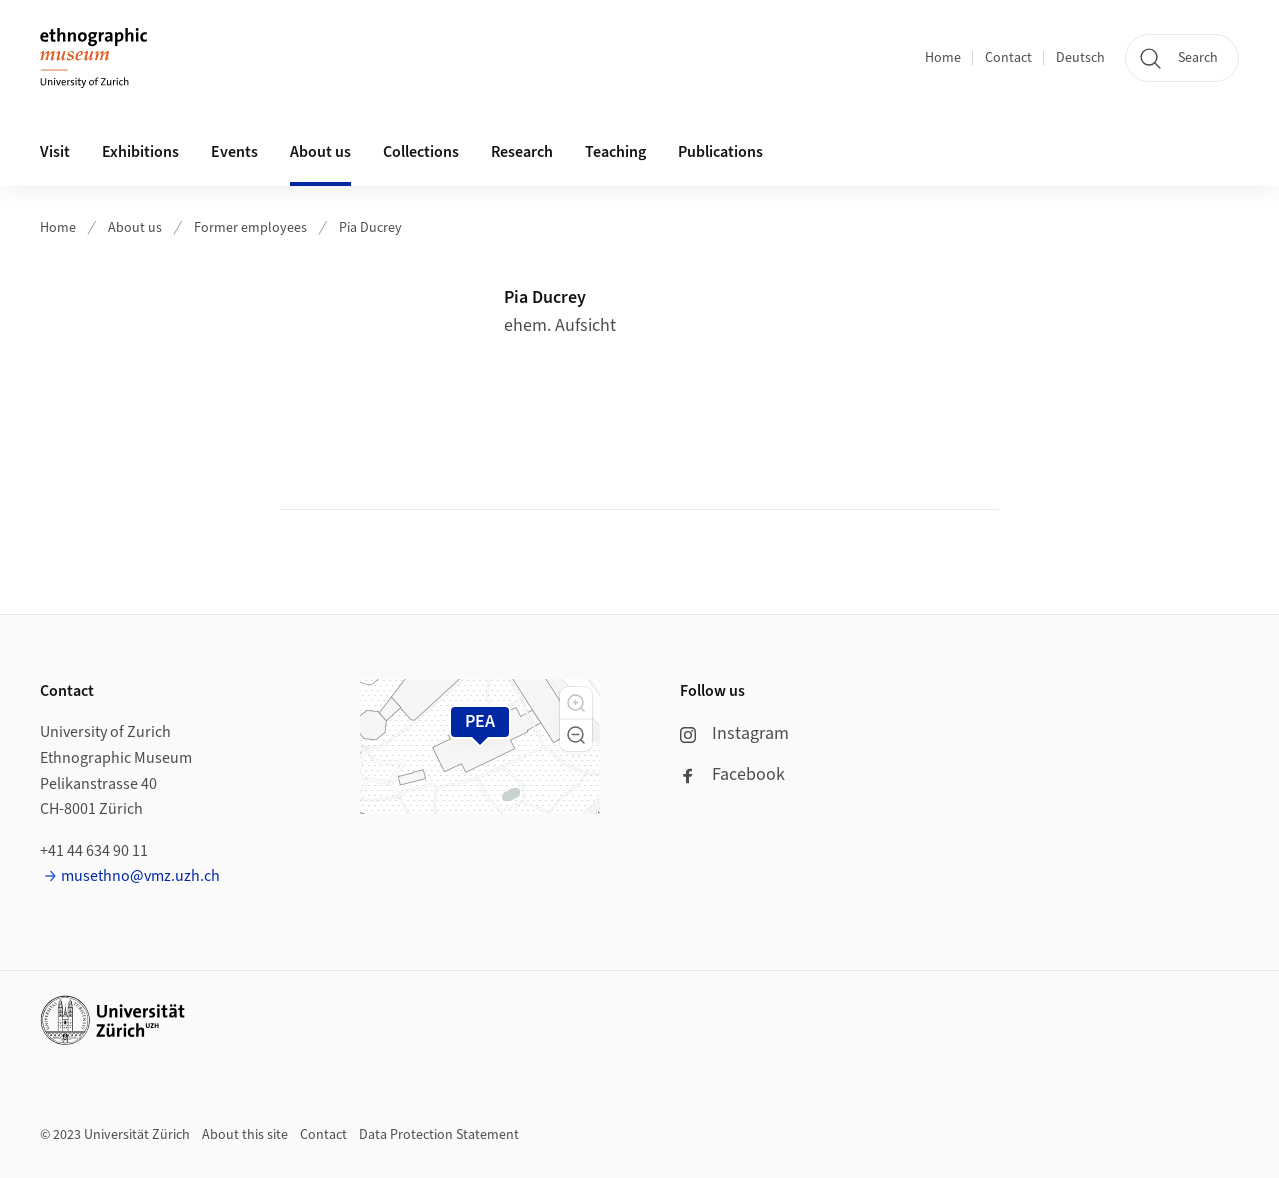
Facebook (732, 774)
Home (943, 58)
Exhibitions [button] (140, 152)
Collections (421, 152)
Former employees (250, 228)
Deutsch (1080, 58)
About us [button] (320, 152)
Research (522, 152)
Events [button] (234, 152)
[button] (576, 703)
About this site (245, 1135)
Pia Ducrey (370, 228)
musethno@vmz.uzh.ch (140, 876)
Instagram (734, 733)
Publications (720, 152)
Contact (1008, 58)
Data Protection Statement (439, 1135)
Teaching (615, 152)
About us (135, 228)
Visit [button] (55, 152)
